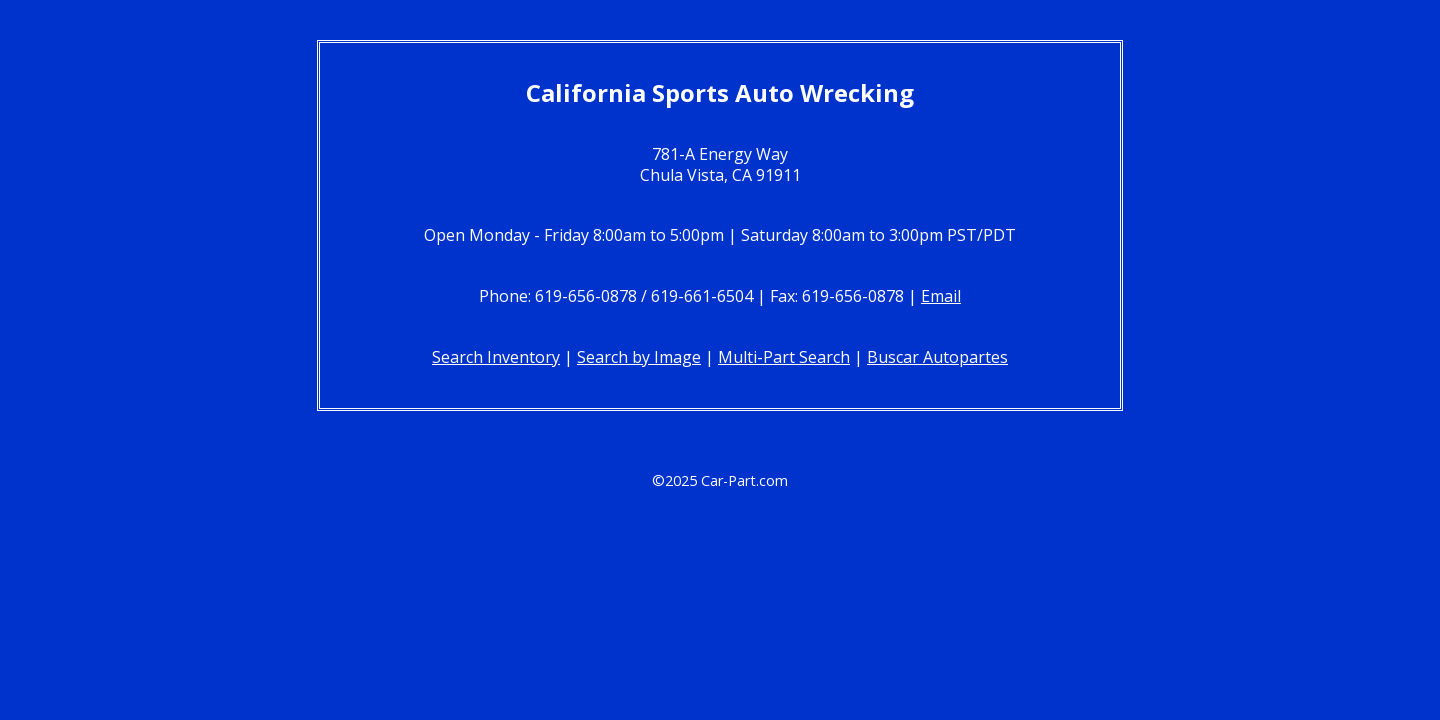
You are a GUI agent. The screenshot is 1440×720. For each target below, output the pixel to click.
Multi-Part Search (784, 357)
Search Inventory (496, 357)
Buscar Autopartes (937, 357)
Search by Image (639, 357)
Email (941, 296)
